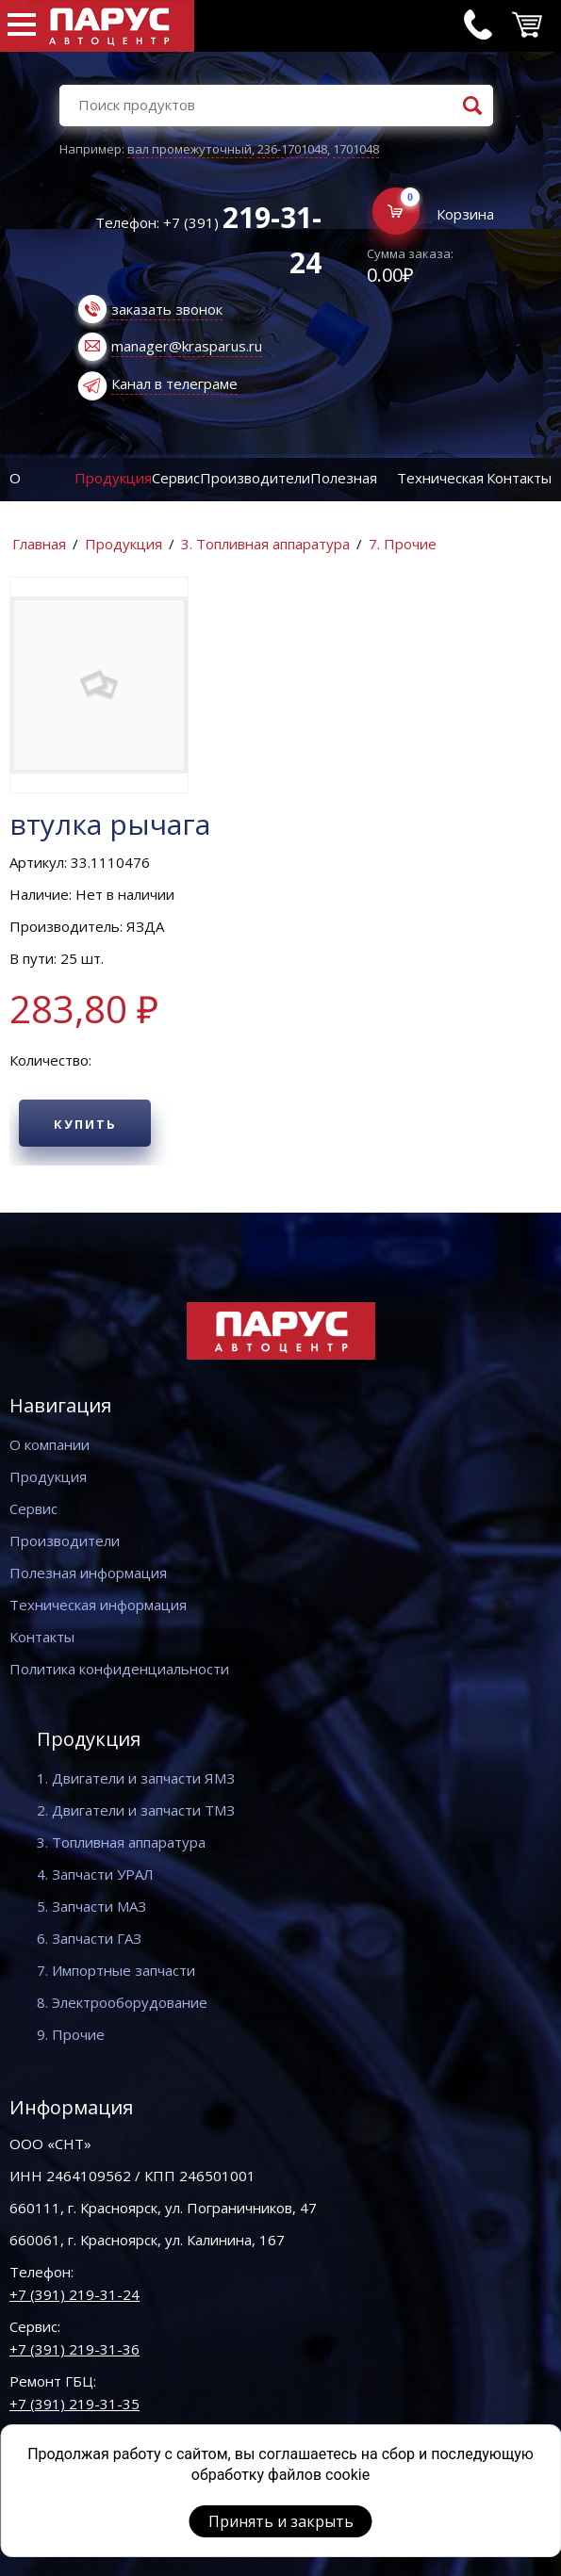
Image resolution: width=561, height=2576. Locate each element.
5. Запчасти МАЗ (91, 1906)
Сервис (176, 477)
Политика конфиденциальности (119, 1668)
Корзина (465, 213)
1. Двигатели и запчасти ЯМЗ (136, 1778)
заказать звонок (167, 309)
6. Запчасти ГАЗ (89, 1938)
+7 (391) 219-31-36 (74, 2349)
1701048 (356, 148)
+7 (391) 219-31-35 (74, 2403)
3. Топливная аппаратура (265, 543)
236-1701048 (292, 148)
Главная (39, 543)
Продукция (113, 477)
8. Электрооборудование (122, 2002)
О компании (49, 1444)
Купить (85, 1124)
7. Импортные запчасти (116, 1970)
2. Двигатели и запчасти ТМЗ (136, 1810)
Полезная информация (88, 1572)
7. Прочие (403, 543)
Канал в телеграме (174, 383)
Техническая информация (98, 1604)
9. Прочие (71, 2034)
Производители (255, 477)
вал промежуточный (189, 148)
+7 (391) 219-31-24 (74, 2294)
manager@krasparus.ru (186, 345)
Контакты (519, 477)
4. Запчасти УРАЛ (95, 1874)
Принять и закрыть (281, 2521)
